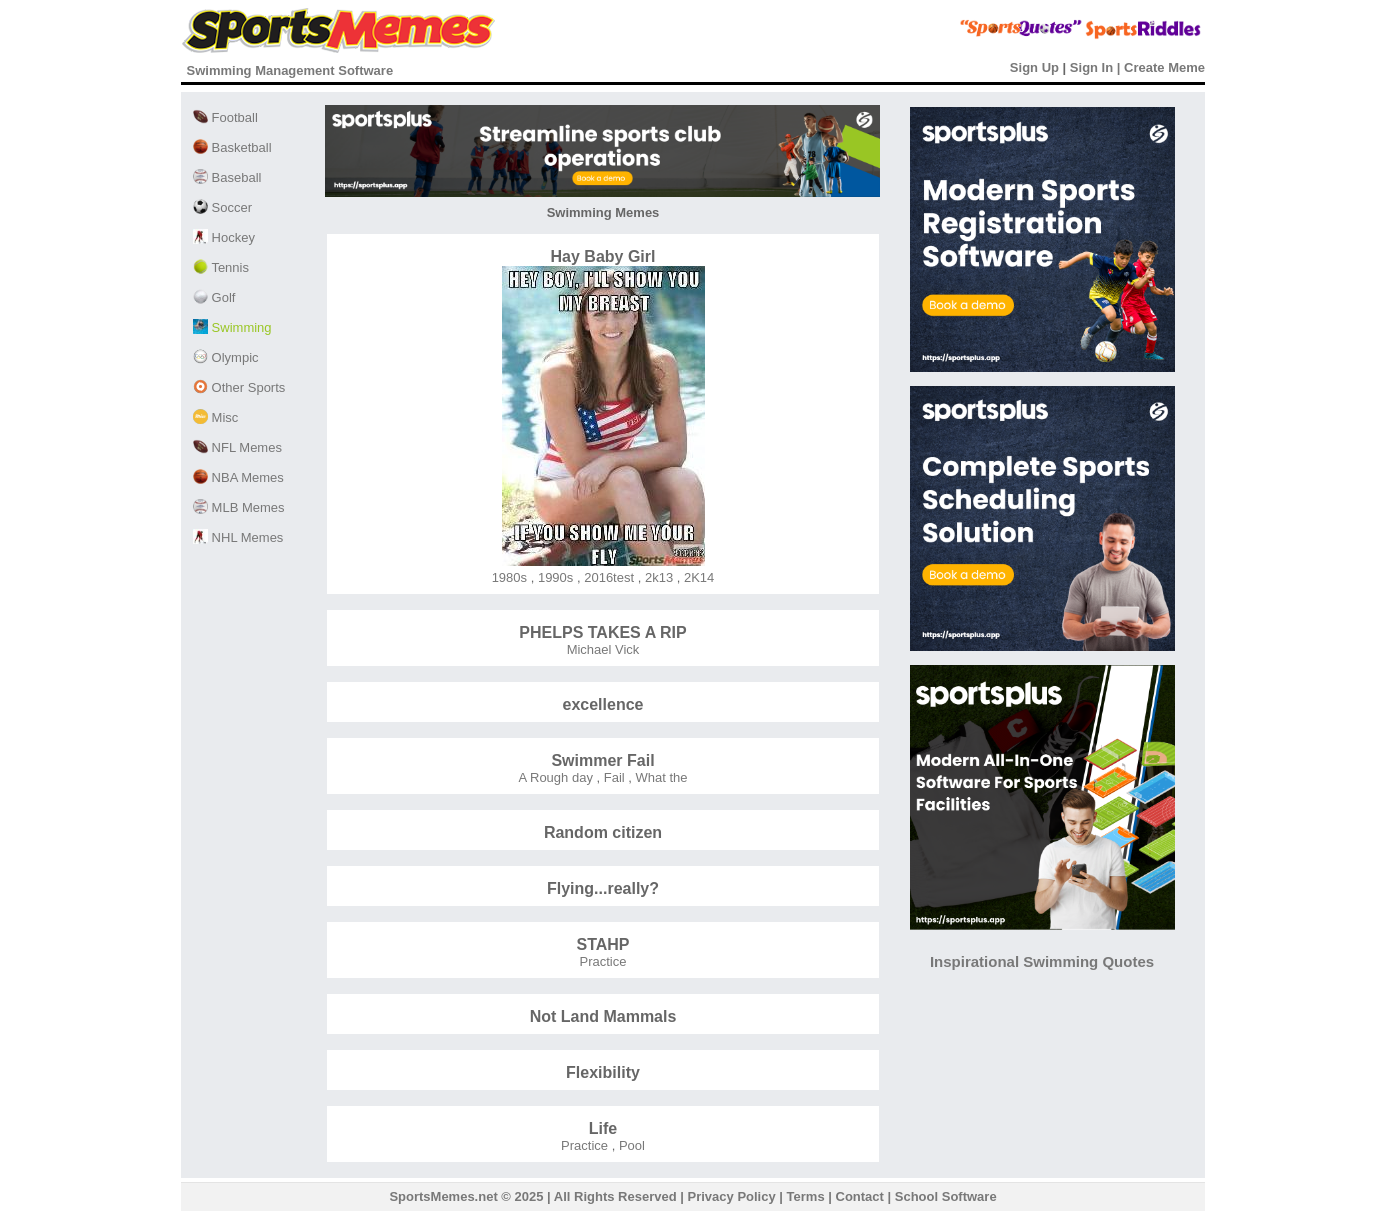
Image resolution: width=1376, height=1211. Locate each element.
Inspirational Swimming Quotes (1042, 961)
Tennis (221, 267)
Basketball (232, 147)
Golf (214, 297)
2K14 (697, 577)
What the (660, 777)
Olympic (226, 357)
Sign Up (1034, 67)
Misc (215, 417)
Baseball (227, 177)
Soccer (222, 207)
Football (225, 117)
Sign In (1091, 67)
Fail (612, 777)
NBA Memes (238, 477)
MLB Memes (239, 507)
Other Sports (239, 387)
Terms (806, 1196)
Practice (603, 961)
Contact (860, 1196)
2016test (608, 577)
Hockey (224, 237)
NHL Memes (238, 537)
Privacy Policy (732, 1196)
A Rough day (555, 777)
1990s (553, 577)
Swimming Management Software (290, 70)
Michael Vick (603, 649)
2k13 (657, 577)
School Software (946, 1196)
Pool (630, 1145)
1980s (509, 577)
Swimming (232, 327)
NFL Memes (237, 447)
